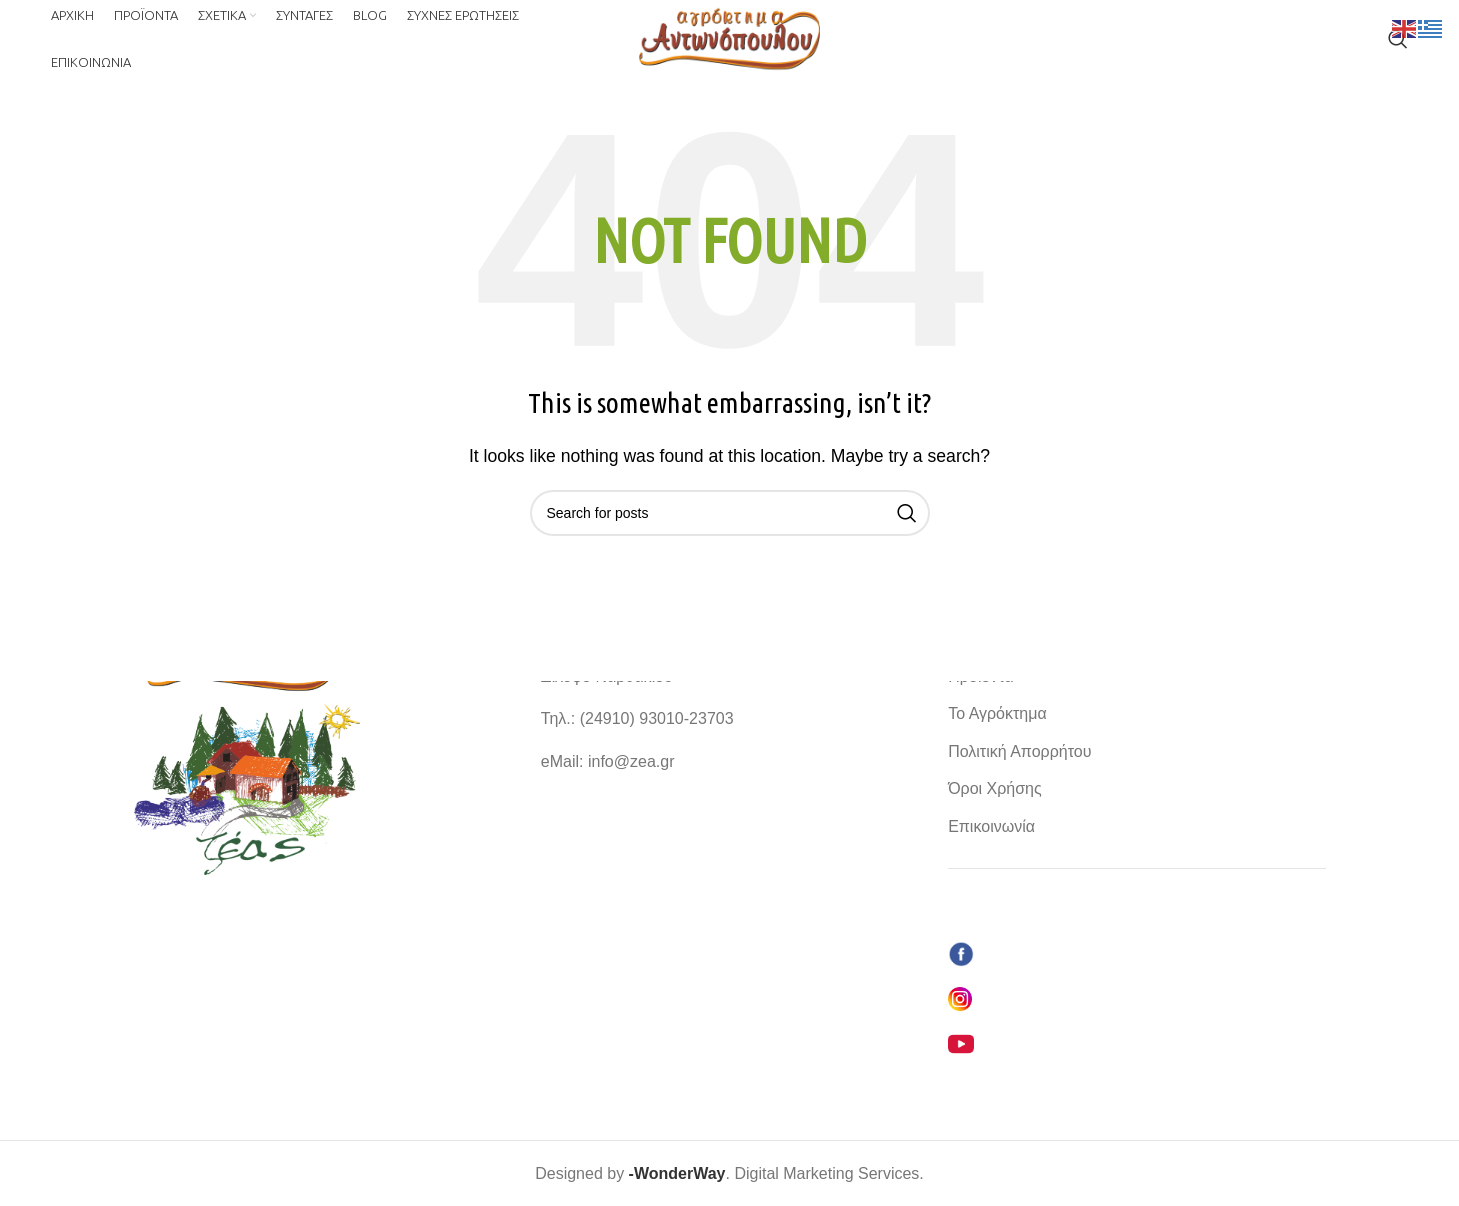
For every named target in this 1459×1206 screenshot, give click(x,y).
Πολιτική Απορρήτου (1019, 750)
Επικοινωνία (991, 825)
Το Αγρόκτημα (997, 713)
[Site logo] (730, 41)
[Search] (1398, 43)
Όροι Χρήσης (995, 788)
